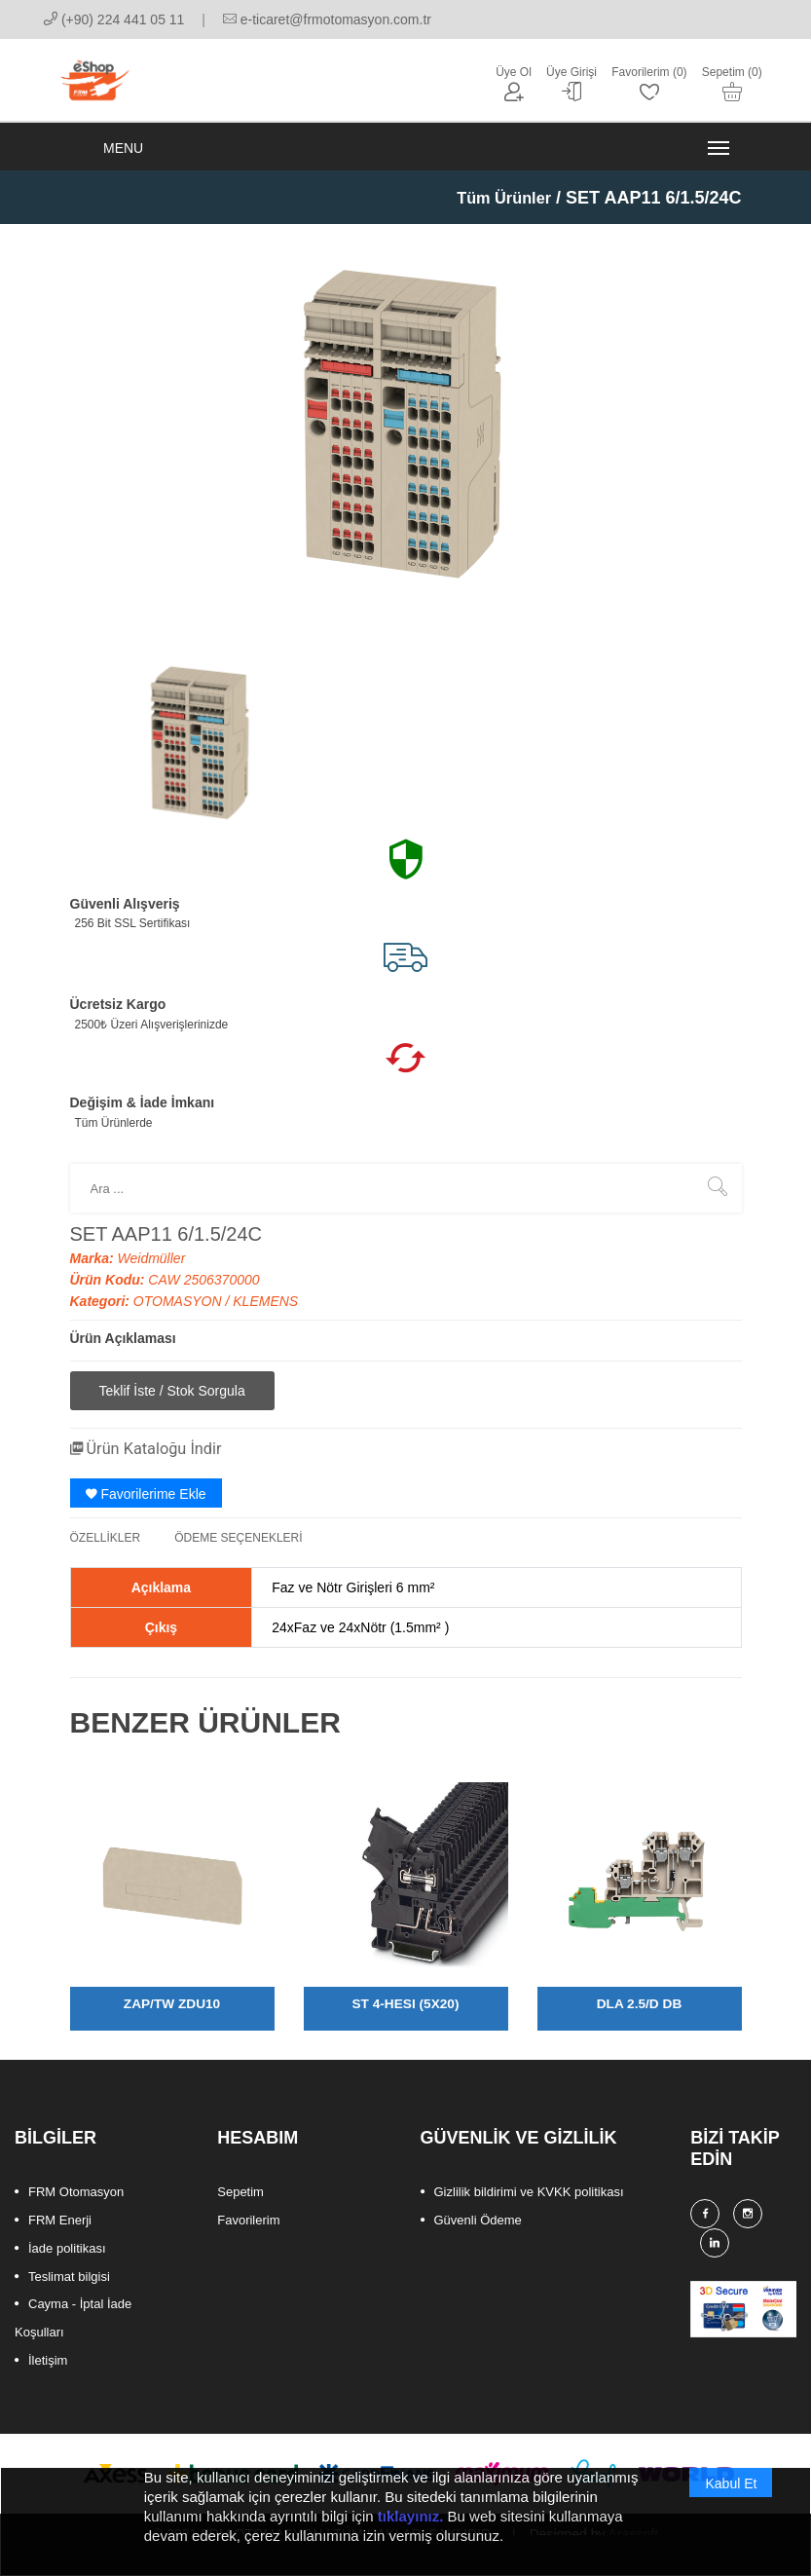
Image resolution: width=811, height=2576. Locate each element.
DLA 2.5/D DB (639, 2018)
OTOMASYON (179, 1317)
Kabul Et (730, 2483)
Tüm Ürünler (499, 213)
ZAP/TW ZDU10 (172, 2018)
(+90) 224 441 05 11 (114, 19)
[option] (201, 755)
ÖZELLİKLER (105, 1552)
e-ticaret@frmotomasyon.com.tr (327, 19)
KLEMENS (265, 1317)
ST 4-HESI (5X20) (405, 2018)
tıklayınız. (411, 2516)
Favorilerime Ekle (146, 1508)
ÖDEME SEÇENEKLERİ (238, 1552)
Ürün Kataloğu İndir (154, 1463)
